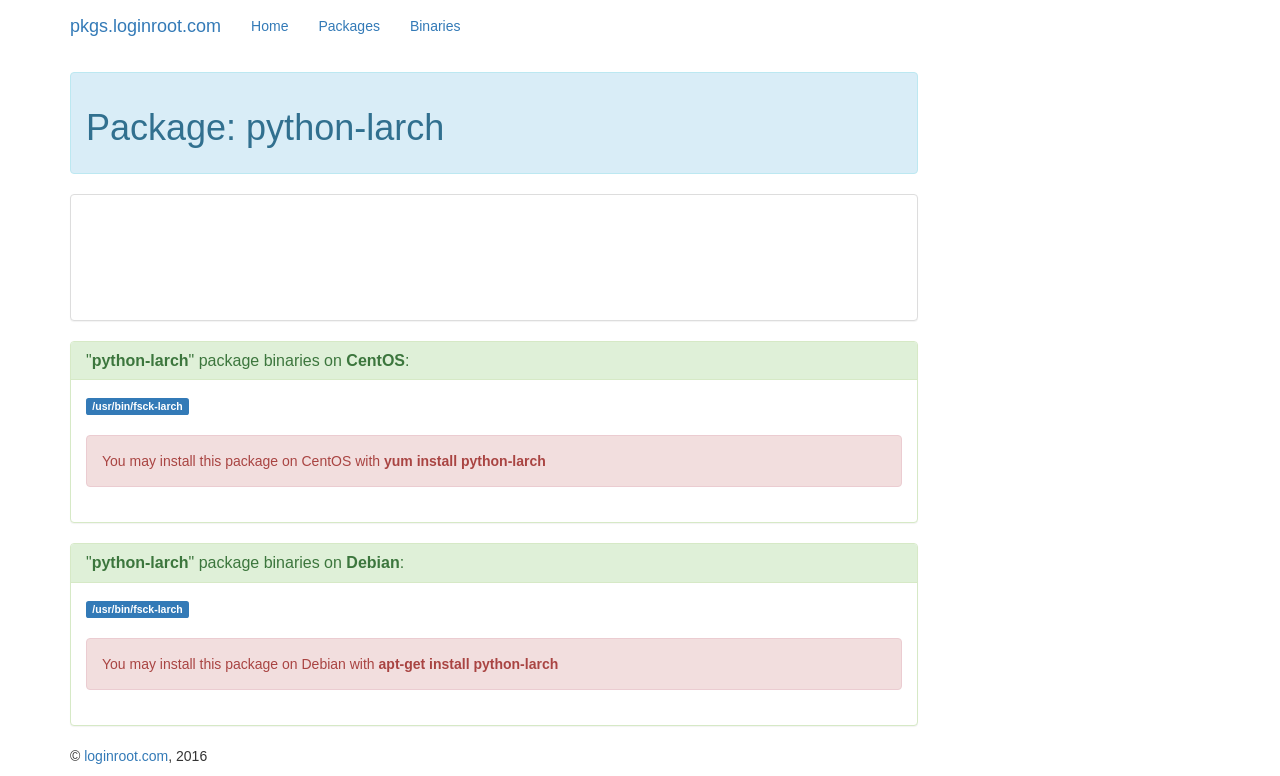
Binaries (435, 26)
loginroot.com (126, 756)
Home (269, 26)
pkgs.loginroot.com (145, 26)
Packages (348, 26)
